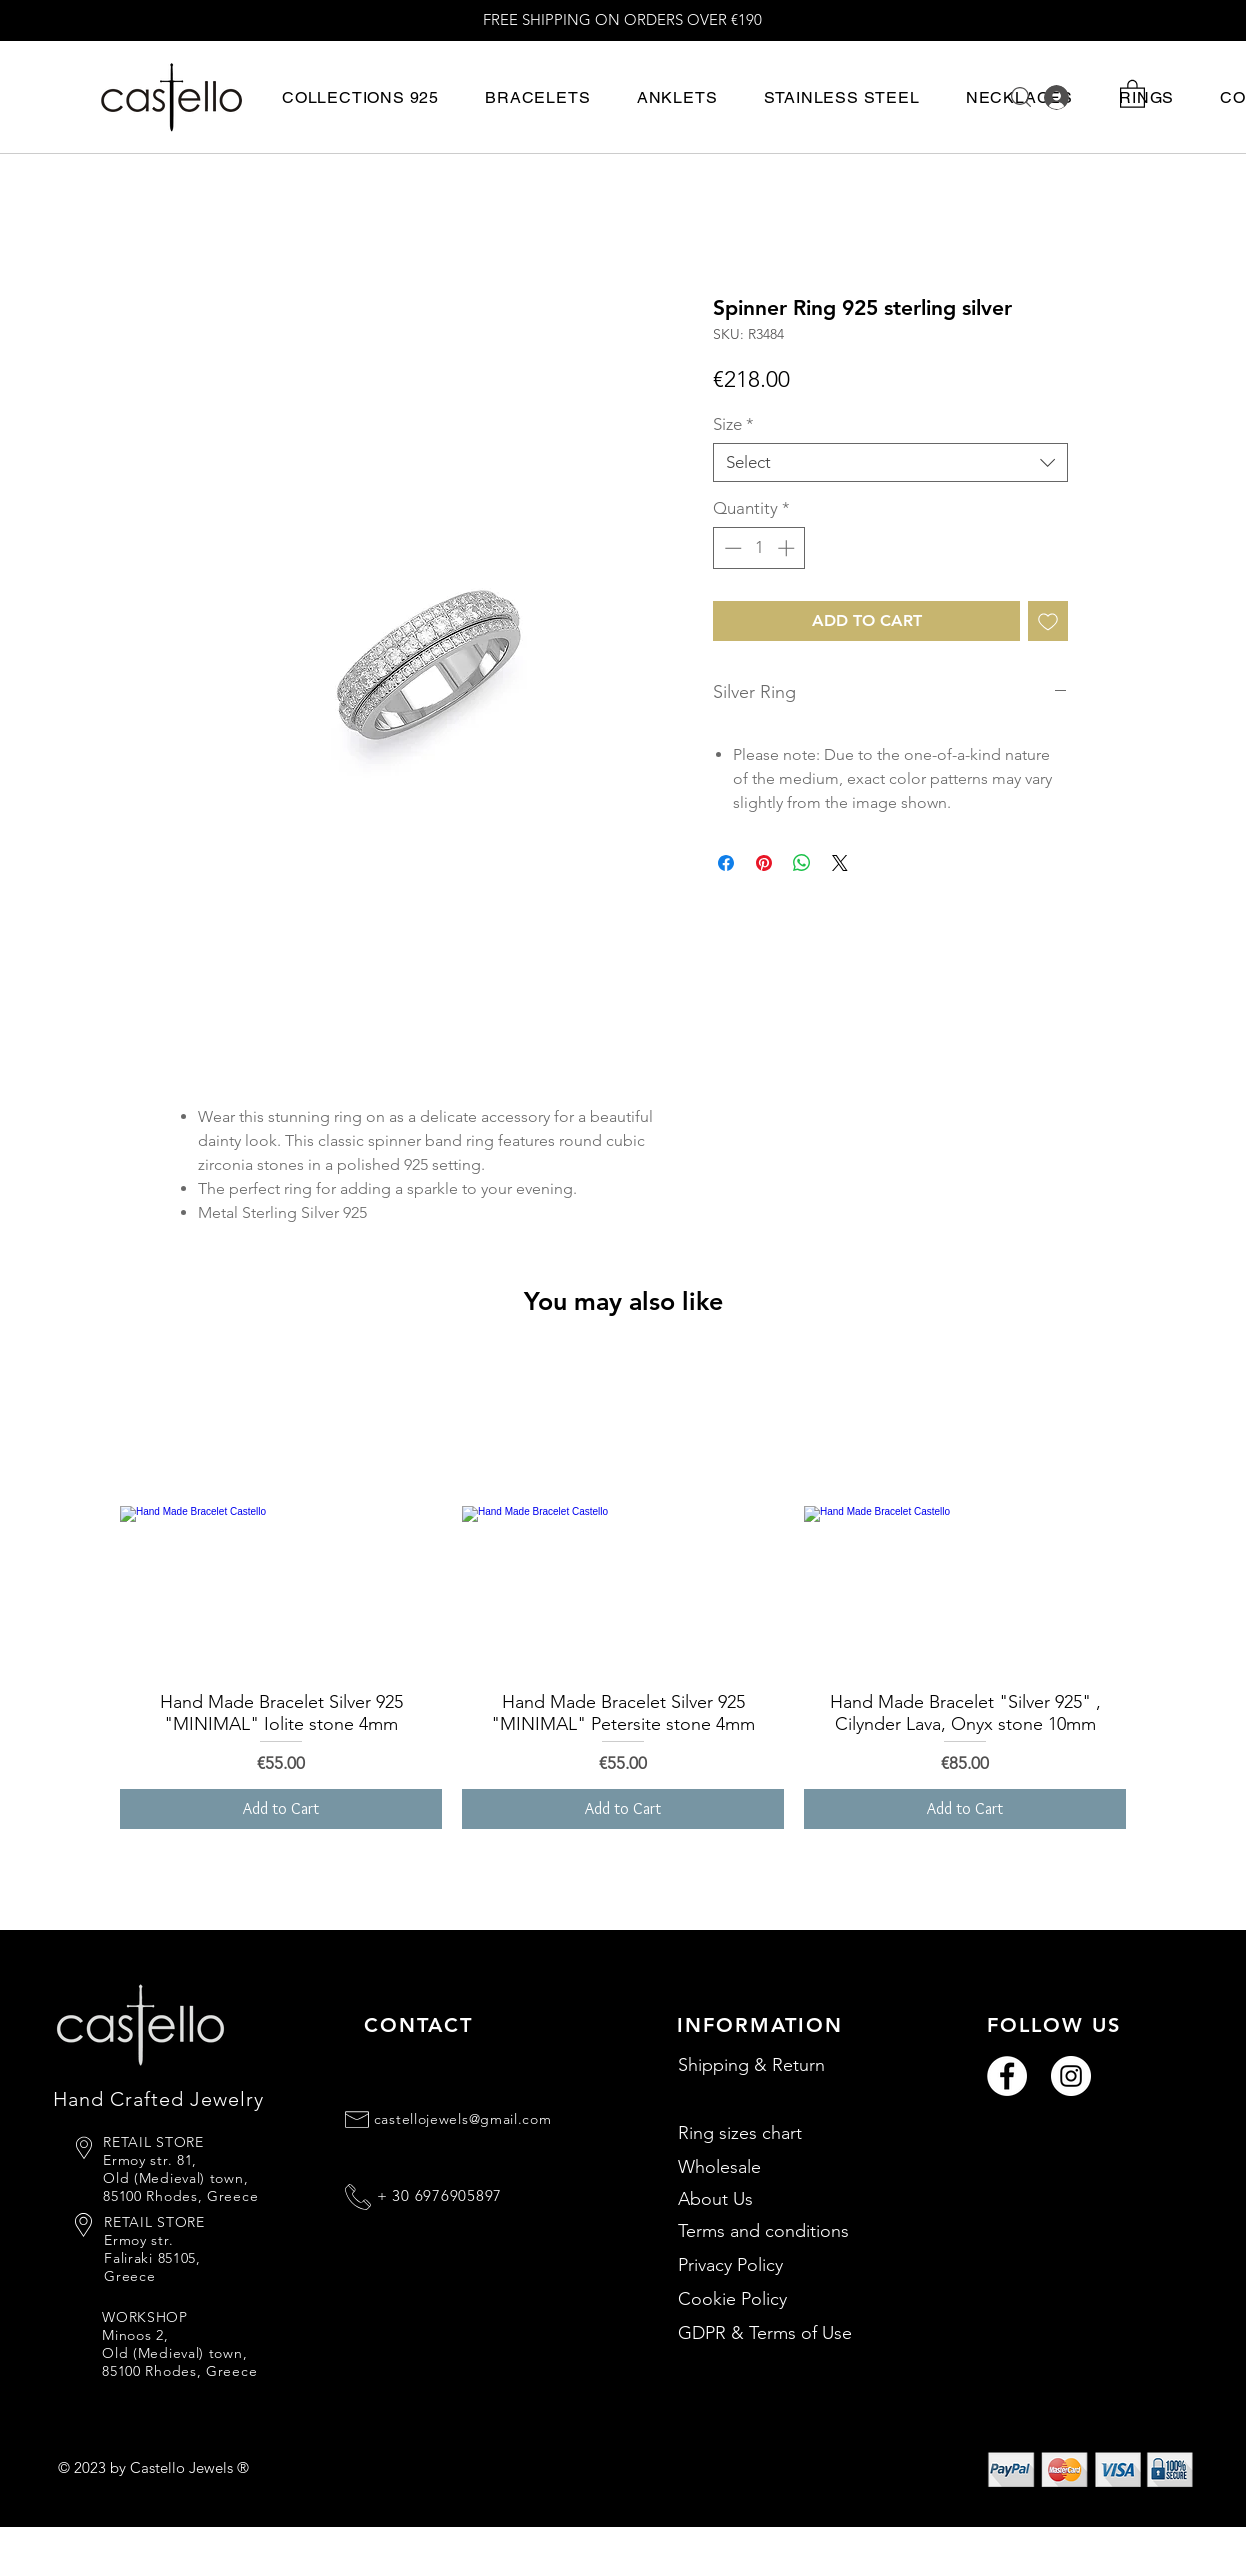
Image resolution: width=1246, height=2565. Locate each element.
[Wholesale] (784, 2168)
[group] (623, 1590)
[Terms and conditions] (784, 2232)
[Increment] (788, 548)
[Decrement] (731, 548)
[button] (360, 97)
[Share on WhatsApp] (802, 863)
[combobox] (890, 462)
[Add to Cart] (281, 1809)
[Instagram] (1071, 2076)
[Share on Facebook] (726, 863)
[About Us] (784, 2200)
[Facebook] (1007, 2076)
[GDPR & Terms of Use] (784, 2334)
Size (733, 424)
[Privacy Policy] (784, 2266)
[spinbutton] (759, 548)
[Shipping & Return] (784, 2066)
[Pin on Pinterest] (764, 863)
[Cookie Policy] (784, 2300)
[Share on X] (840, 863)
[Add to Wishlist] (1048, 621)
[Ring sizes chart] (784, 2134)
